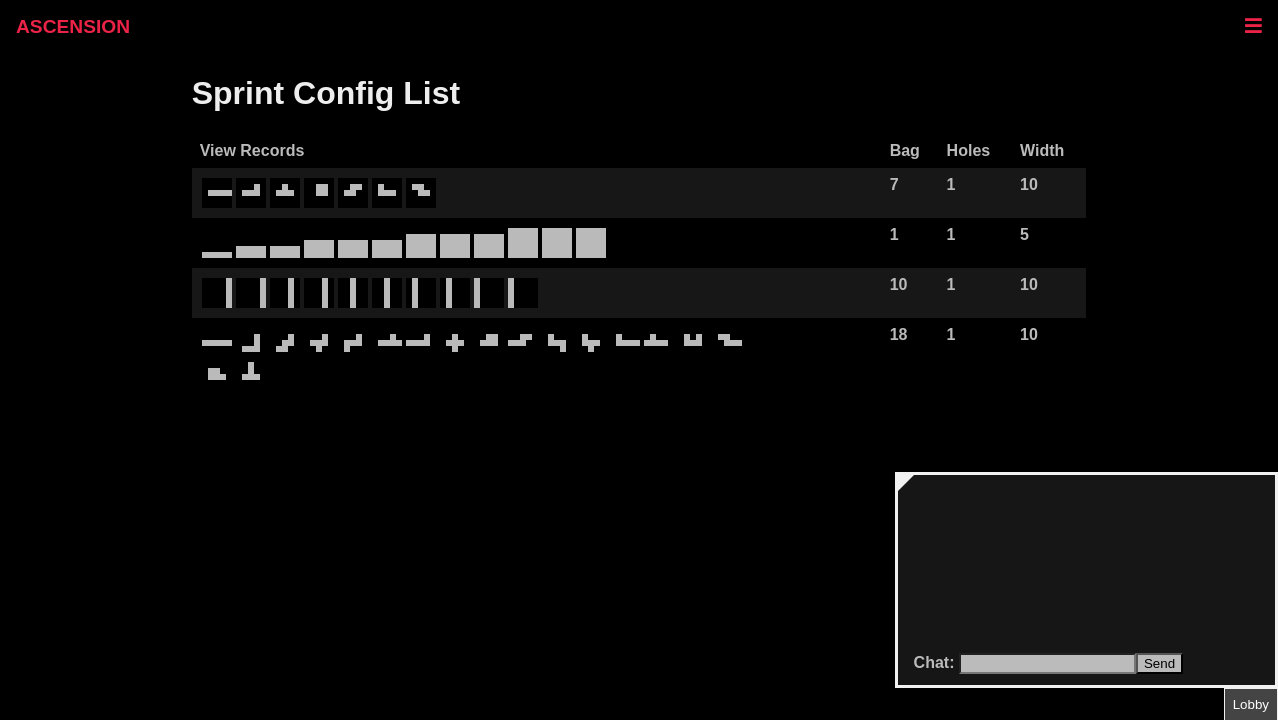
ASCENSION (73, 26)
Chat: (936, 662)
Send (1159, 663)
